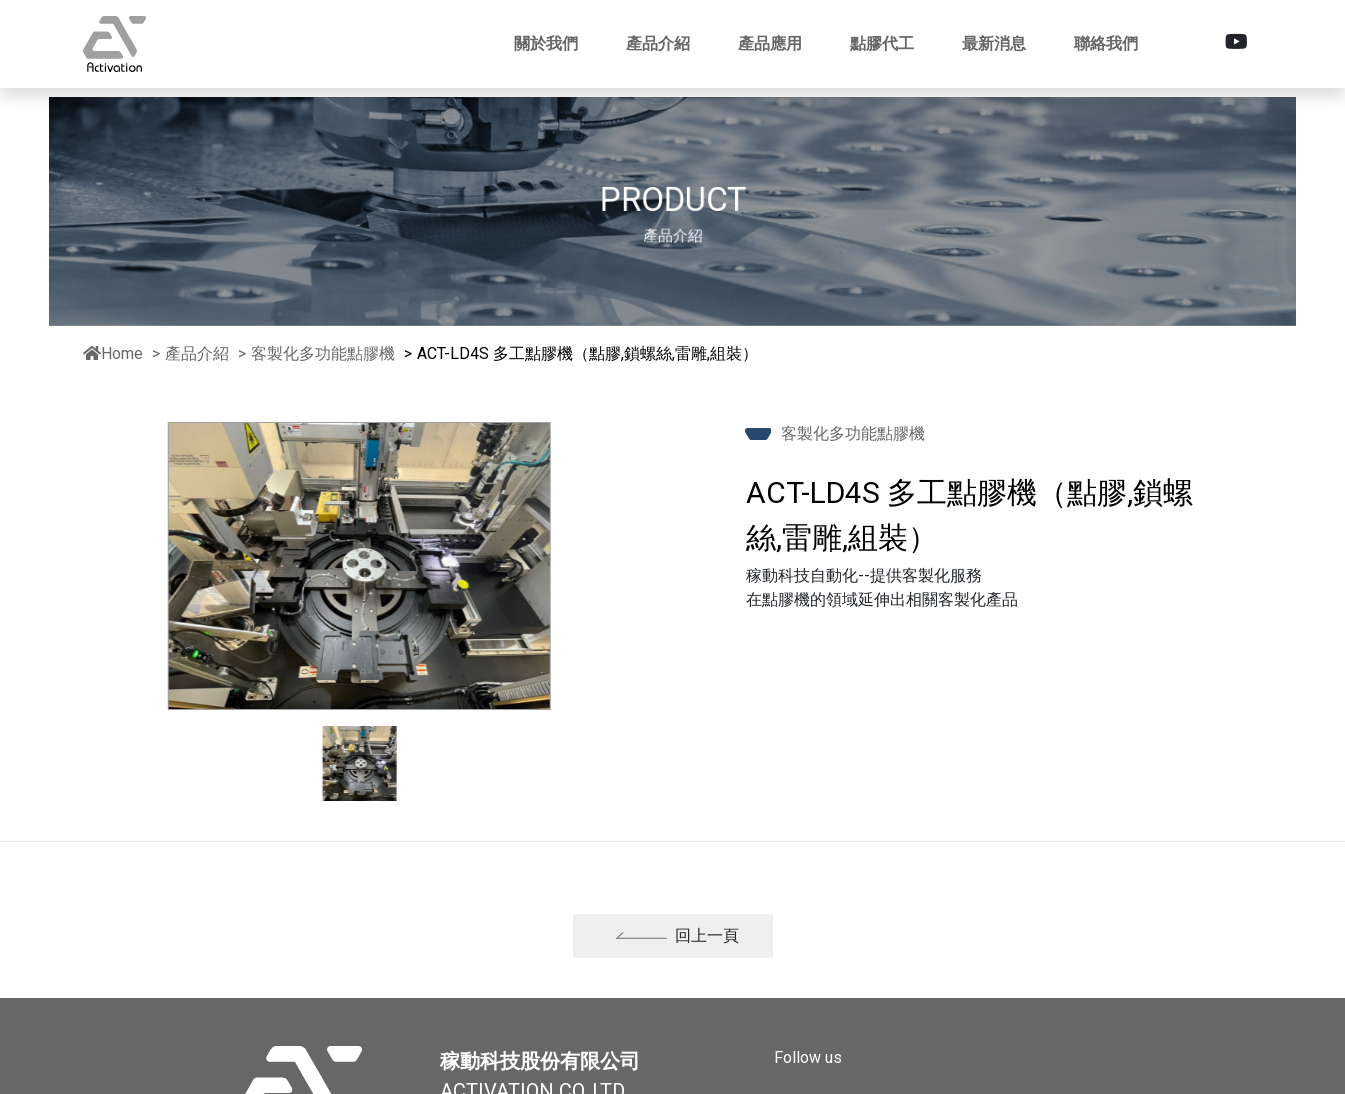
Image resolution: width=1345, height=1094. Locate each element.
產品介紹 (197, 353)
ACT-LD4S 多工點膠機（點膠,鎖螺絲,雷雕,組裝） (587, 353)
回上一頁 (677, 944)
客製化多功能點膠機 (325, 353)
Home (113, 353)
